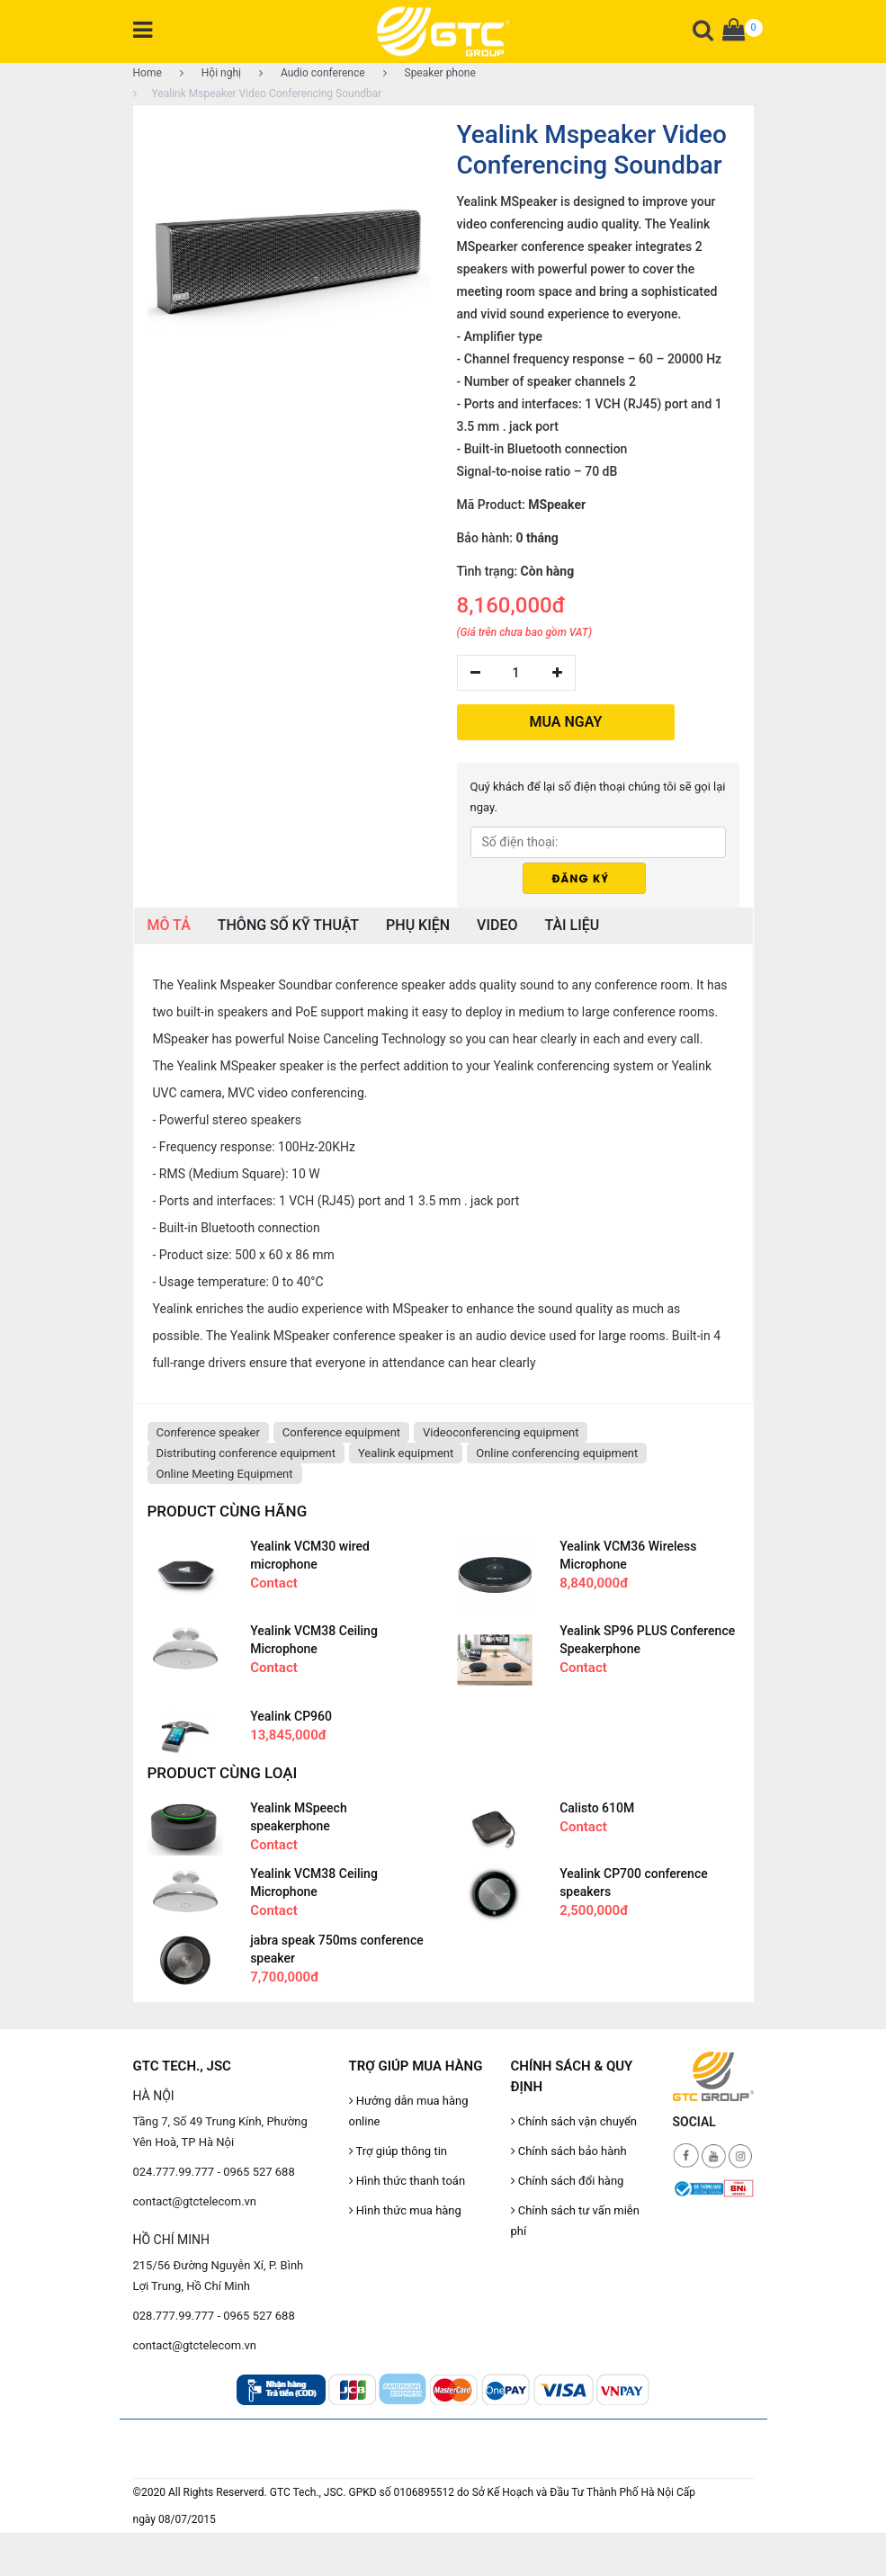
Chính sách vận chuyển (574, 2121)
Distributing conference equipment (246, 1453)
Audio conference (312, 73)
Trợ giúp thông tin (398, 2151)
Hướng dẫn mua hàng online (409, 2111)
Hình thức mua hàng (405, 2210)
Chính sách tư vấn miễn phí (575, 2221)
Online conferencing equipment (557, 1453)
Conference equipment (341, 1432)
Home (147, 73)
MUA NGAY (566, 721)
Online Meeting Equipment (225, 1473)
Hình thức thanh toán (407, 2180)
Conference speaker (208, 1432)
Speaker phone (429, 73)
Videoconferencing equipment (500, 1432)
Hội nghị (210, 73)
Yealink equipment (405, 1453)
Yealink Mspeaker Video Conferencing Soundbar (257, 93)
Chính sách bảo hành (569, 2151)
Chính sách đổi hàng (567, 2180)
